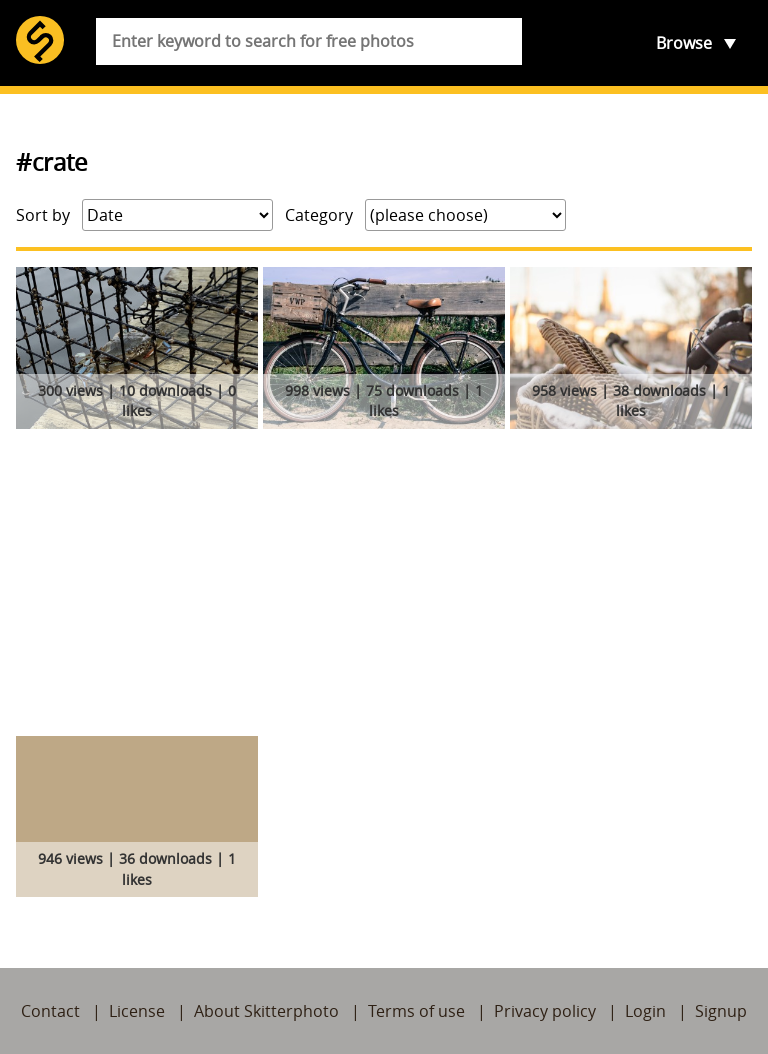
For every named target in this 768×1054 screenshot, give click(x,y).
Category (319, 215)
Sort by (43, 215)
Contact (50, 1011)
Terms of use (416, 1011)
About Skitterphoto (266, 1011)
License (137, 1011)
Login (645, 1011)
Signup (721, 1011)
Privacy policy (545, 1011)
